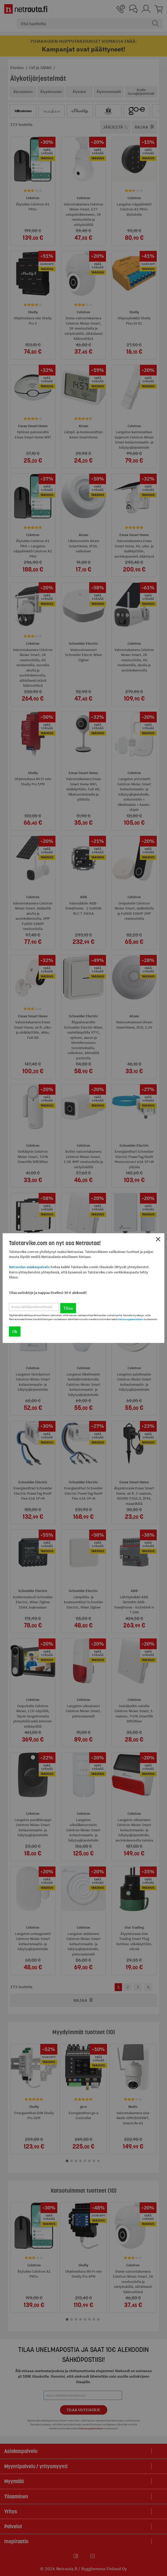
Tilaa (68, 1308)
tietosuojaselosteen (130, 1319)
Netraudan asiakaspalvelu (29, 1267)
